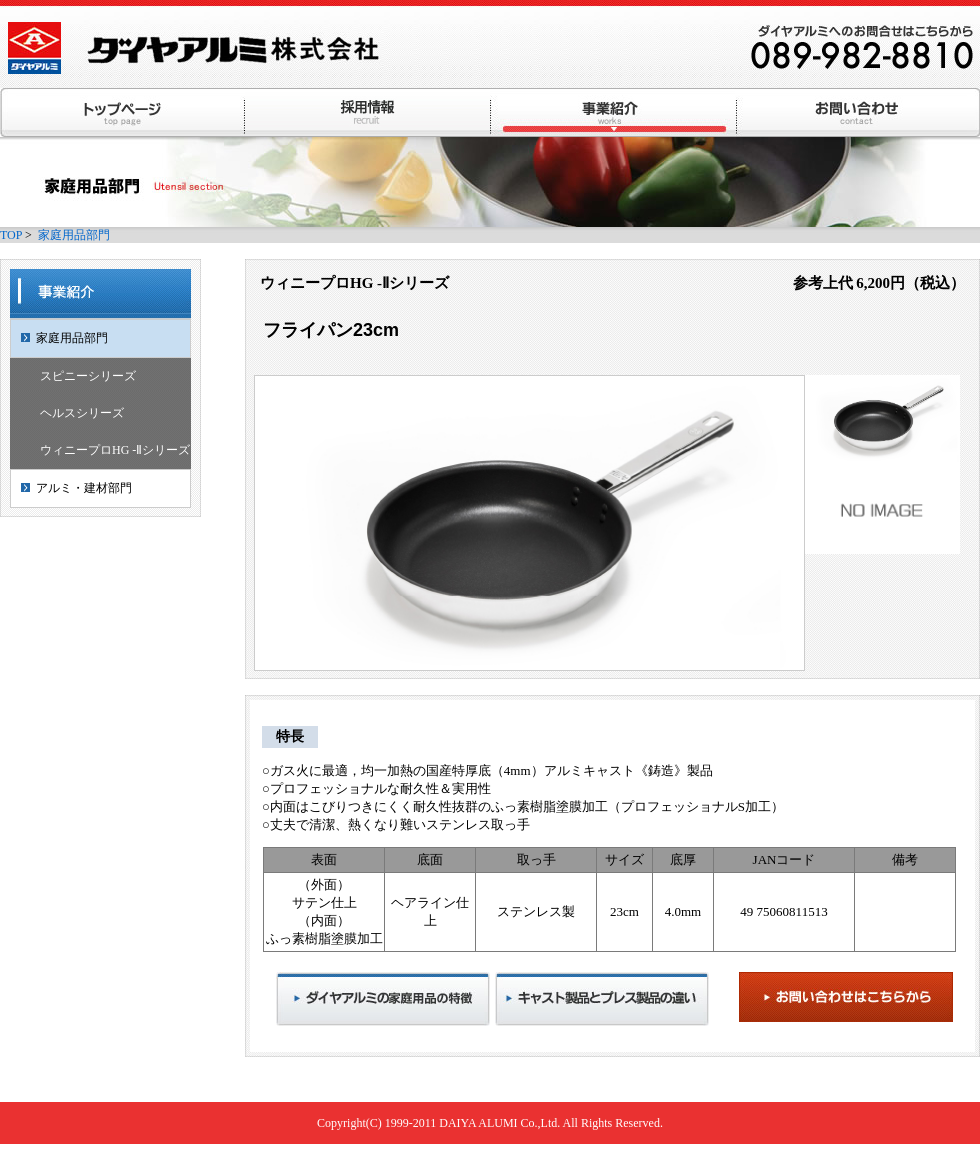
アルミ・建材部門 (84, 488)
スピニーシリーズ (88, 376)
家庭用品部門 (74, 235)
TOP (11, 235)
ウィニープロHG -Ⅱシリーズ (115, 450)
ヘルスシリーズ (82, 413)
